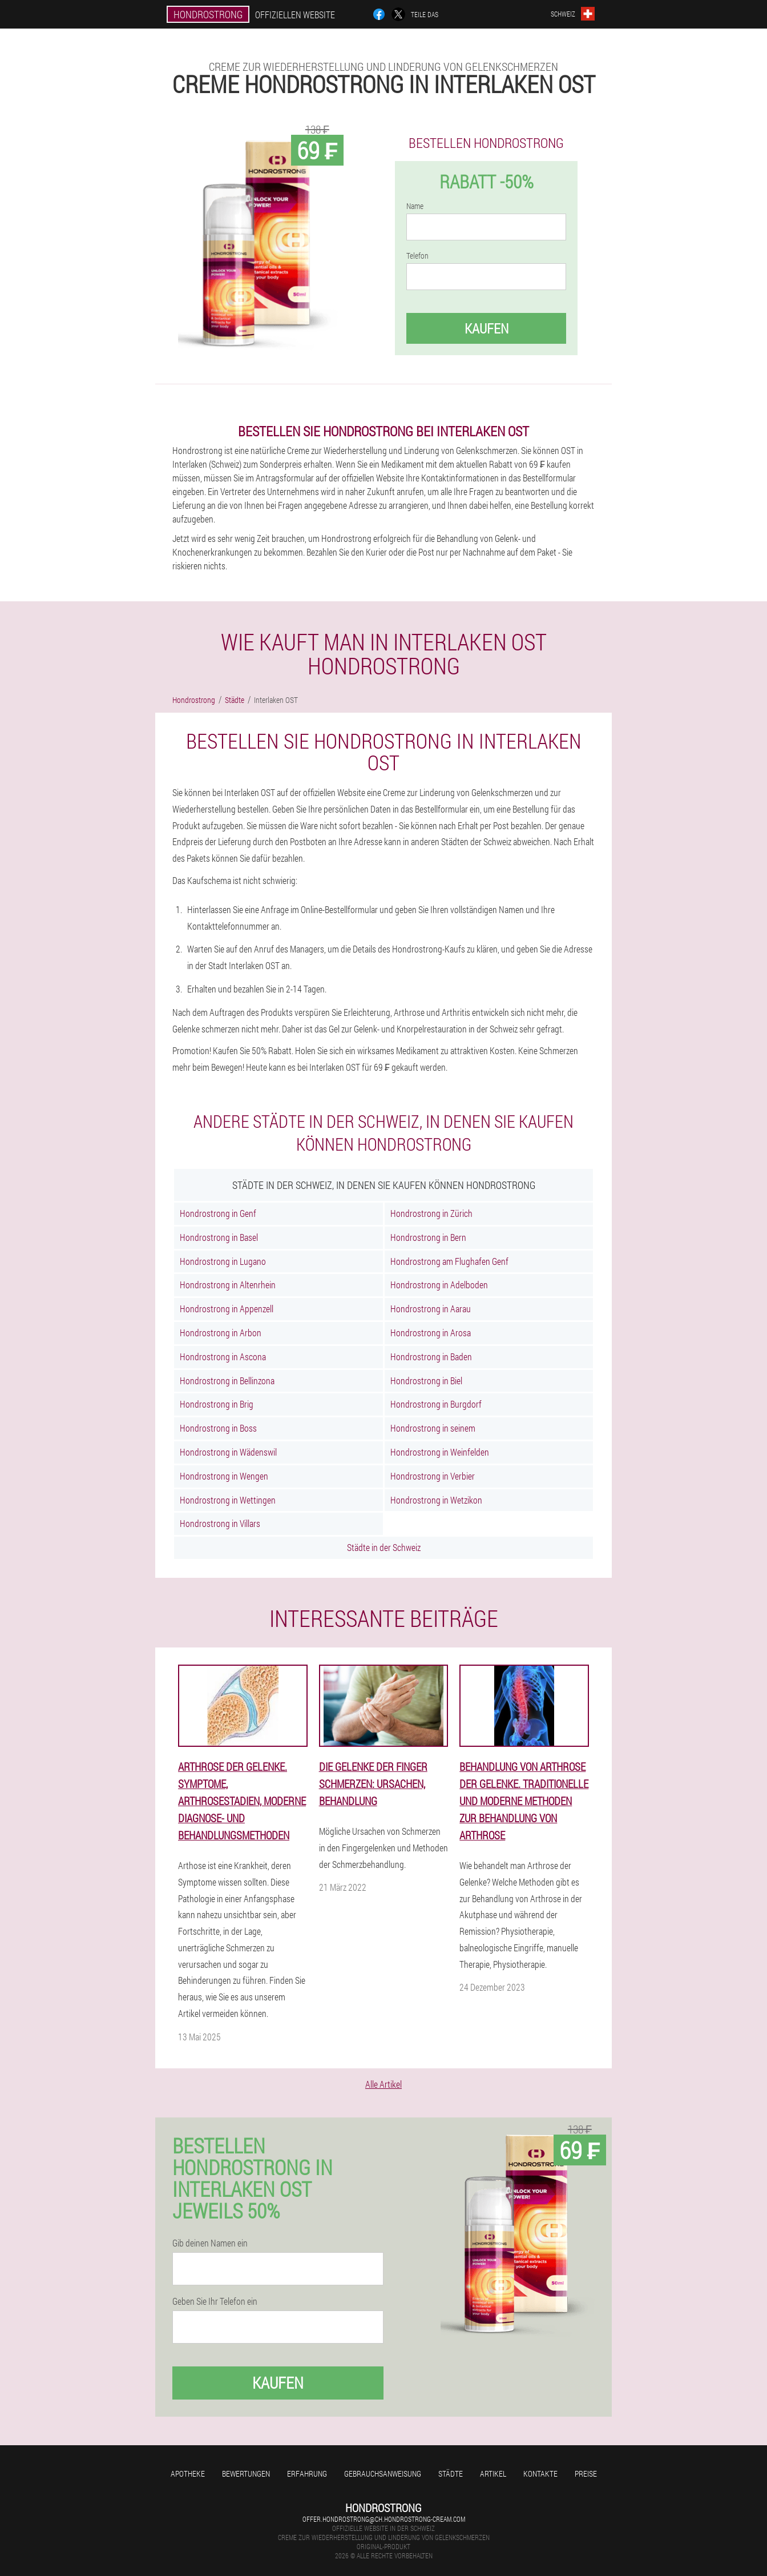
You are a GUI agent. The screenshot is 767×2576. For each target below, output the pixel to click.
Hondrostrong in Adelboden (439, 1285)
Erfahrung (307, 2473)
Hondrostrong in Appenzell (226, 1309)
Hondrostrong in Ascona (223, 1357)
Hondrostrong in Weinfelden (439, 1452)
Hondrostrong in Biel (426, 1381)
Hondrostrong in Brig (216, 1404)
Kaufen (486, 328)
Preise (586, 2473)
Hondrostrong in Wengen (224, 1476)
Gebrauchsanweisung (382, 2473)
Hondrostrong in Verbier (432, 1476)
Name (414, 206)
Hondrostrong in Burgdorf (436, 1404)
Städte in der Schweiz (384, 1547)
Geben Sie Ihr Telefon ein (214, 2301)
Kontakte (540, 2473)
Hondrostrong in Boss (218, 1428)
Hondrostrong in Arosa (430, 1333)
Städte (450, 2473)
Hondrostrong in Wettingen (228, 1500)
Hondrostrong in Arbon (220, 1333)
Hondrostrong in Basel (219, 1237)
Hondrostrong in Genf (218, 1213)
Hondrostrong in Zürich (431, 1213)
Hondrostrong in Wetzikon (436, 1500)
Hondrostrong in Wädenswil (228, 1452)
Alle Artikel (383, 2084)
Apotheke (188, 2473)
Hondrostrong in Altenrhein (228, 1285)
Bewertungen (246, 2473)
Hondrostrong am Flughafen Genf (449, 1261)
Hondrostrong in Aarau (430, 1309)
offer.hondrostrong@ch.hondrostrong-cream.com (383, 2518)
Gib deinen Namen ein (210, 2243)
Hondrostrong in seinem (432, 1428)
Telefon (417, 256)
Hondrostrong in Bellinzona (227, 1381)
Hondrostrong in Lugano (223, 1261)
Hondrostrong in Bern (428, 1237)
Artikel (493, 2473)
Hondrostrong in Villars (220, 1523)
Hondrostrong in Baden (431, 1357)
